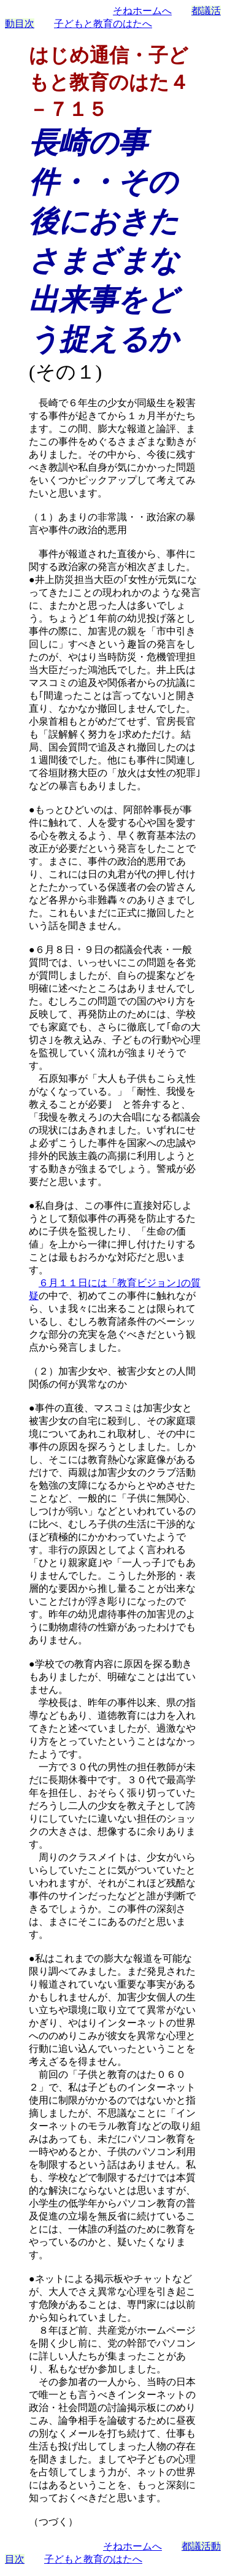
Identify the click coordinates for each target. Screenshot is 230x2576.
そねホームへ (142, 11)
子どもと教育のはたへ (103, 23)
